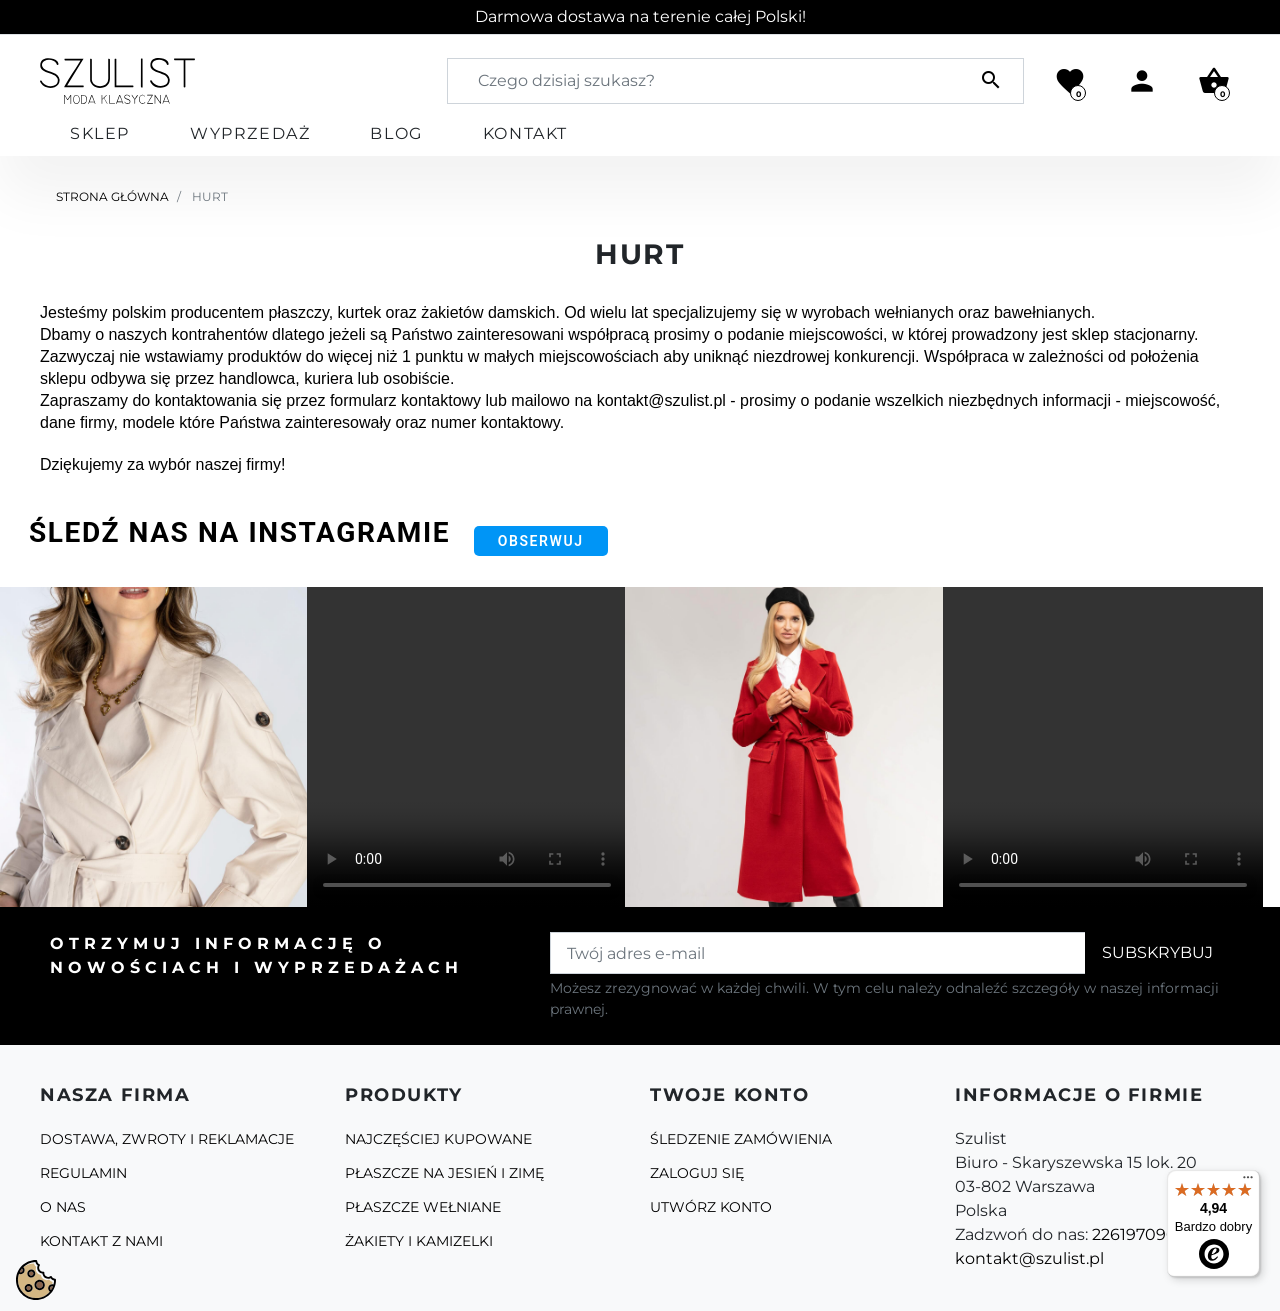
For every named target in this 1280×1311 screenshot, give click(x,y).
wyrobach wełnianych (878, 312)
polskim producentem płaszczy (220, 312)
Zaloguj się (697, 1173)
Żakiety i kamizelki (419, 1241)
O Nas (63, 1207)
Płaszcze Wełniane (423, 1207)
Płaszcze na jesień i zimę (444, 1173)
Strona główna (112, 196)
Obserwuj (541, 541)
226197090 (1134, 1234)
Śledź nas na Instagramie (239, 532)
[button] (1214, 81)
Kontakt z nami (101, 1241)
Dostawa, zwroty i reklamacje (167, 1139)
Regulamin (83, 1173)
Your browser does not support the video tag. (467, 747)
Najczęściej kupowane (438, 1139)
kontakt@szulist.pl (1029, 1258)
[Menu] (1248, 1182)
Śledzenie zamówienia (741, 1139)
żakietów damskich (488, 312)
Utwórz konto (711, 1207)
